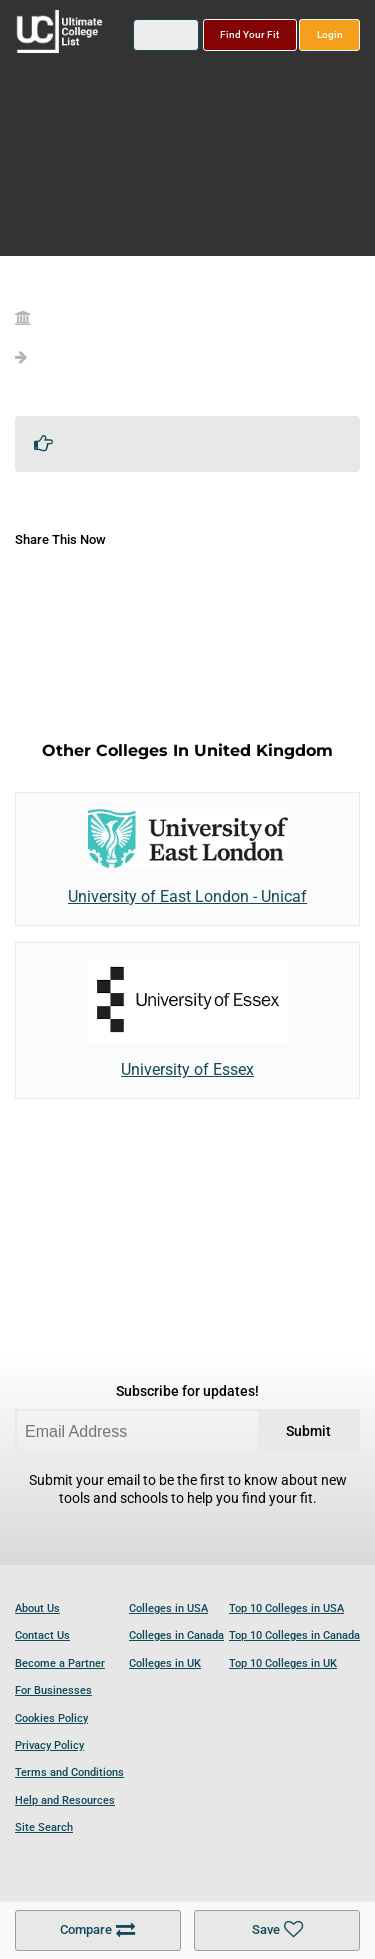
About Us (37, 1608)
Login (330, 34)
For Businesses (53, 1690)
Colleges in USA (168, 1608)
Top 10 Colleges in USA (286, 1608)
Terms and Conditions (69, 1772)
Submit (308, 1431)
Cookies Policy (51, 1718)
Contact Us (42, 1635)
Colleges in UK (165, 1663)
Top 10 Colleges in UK (283, 1663)
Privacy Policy (49, 1745)
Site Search (44, 1827)
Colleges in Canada (176, 1635)
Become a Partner (60, 1663)
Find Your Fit (249, 34)
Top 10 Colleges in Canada (294, 1635)
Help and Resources (65, 1800)
